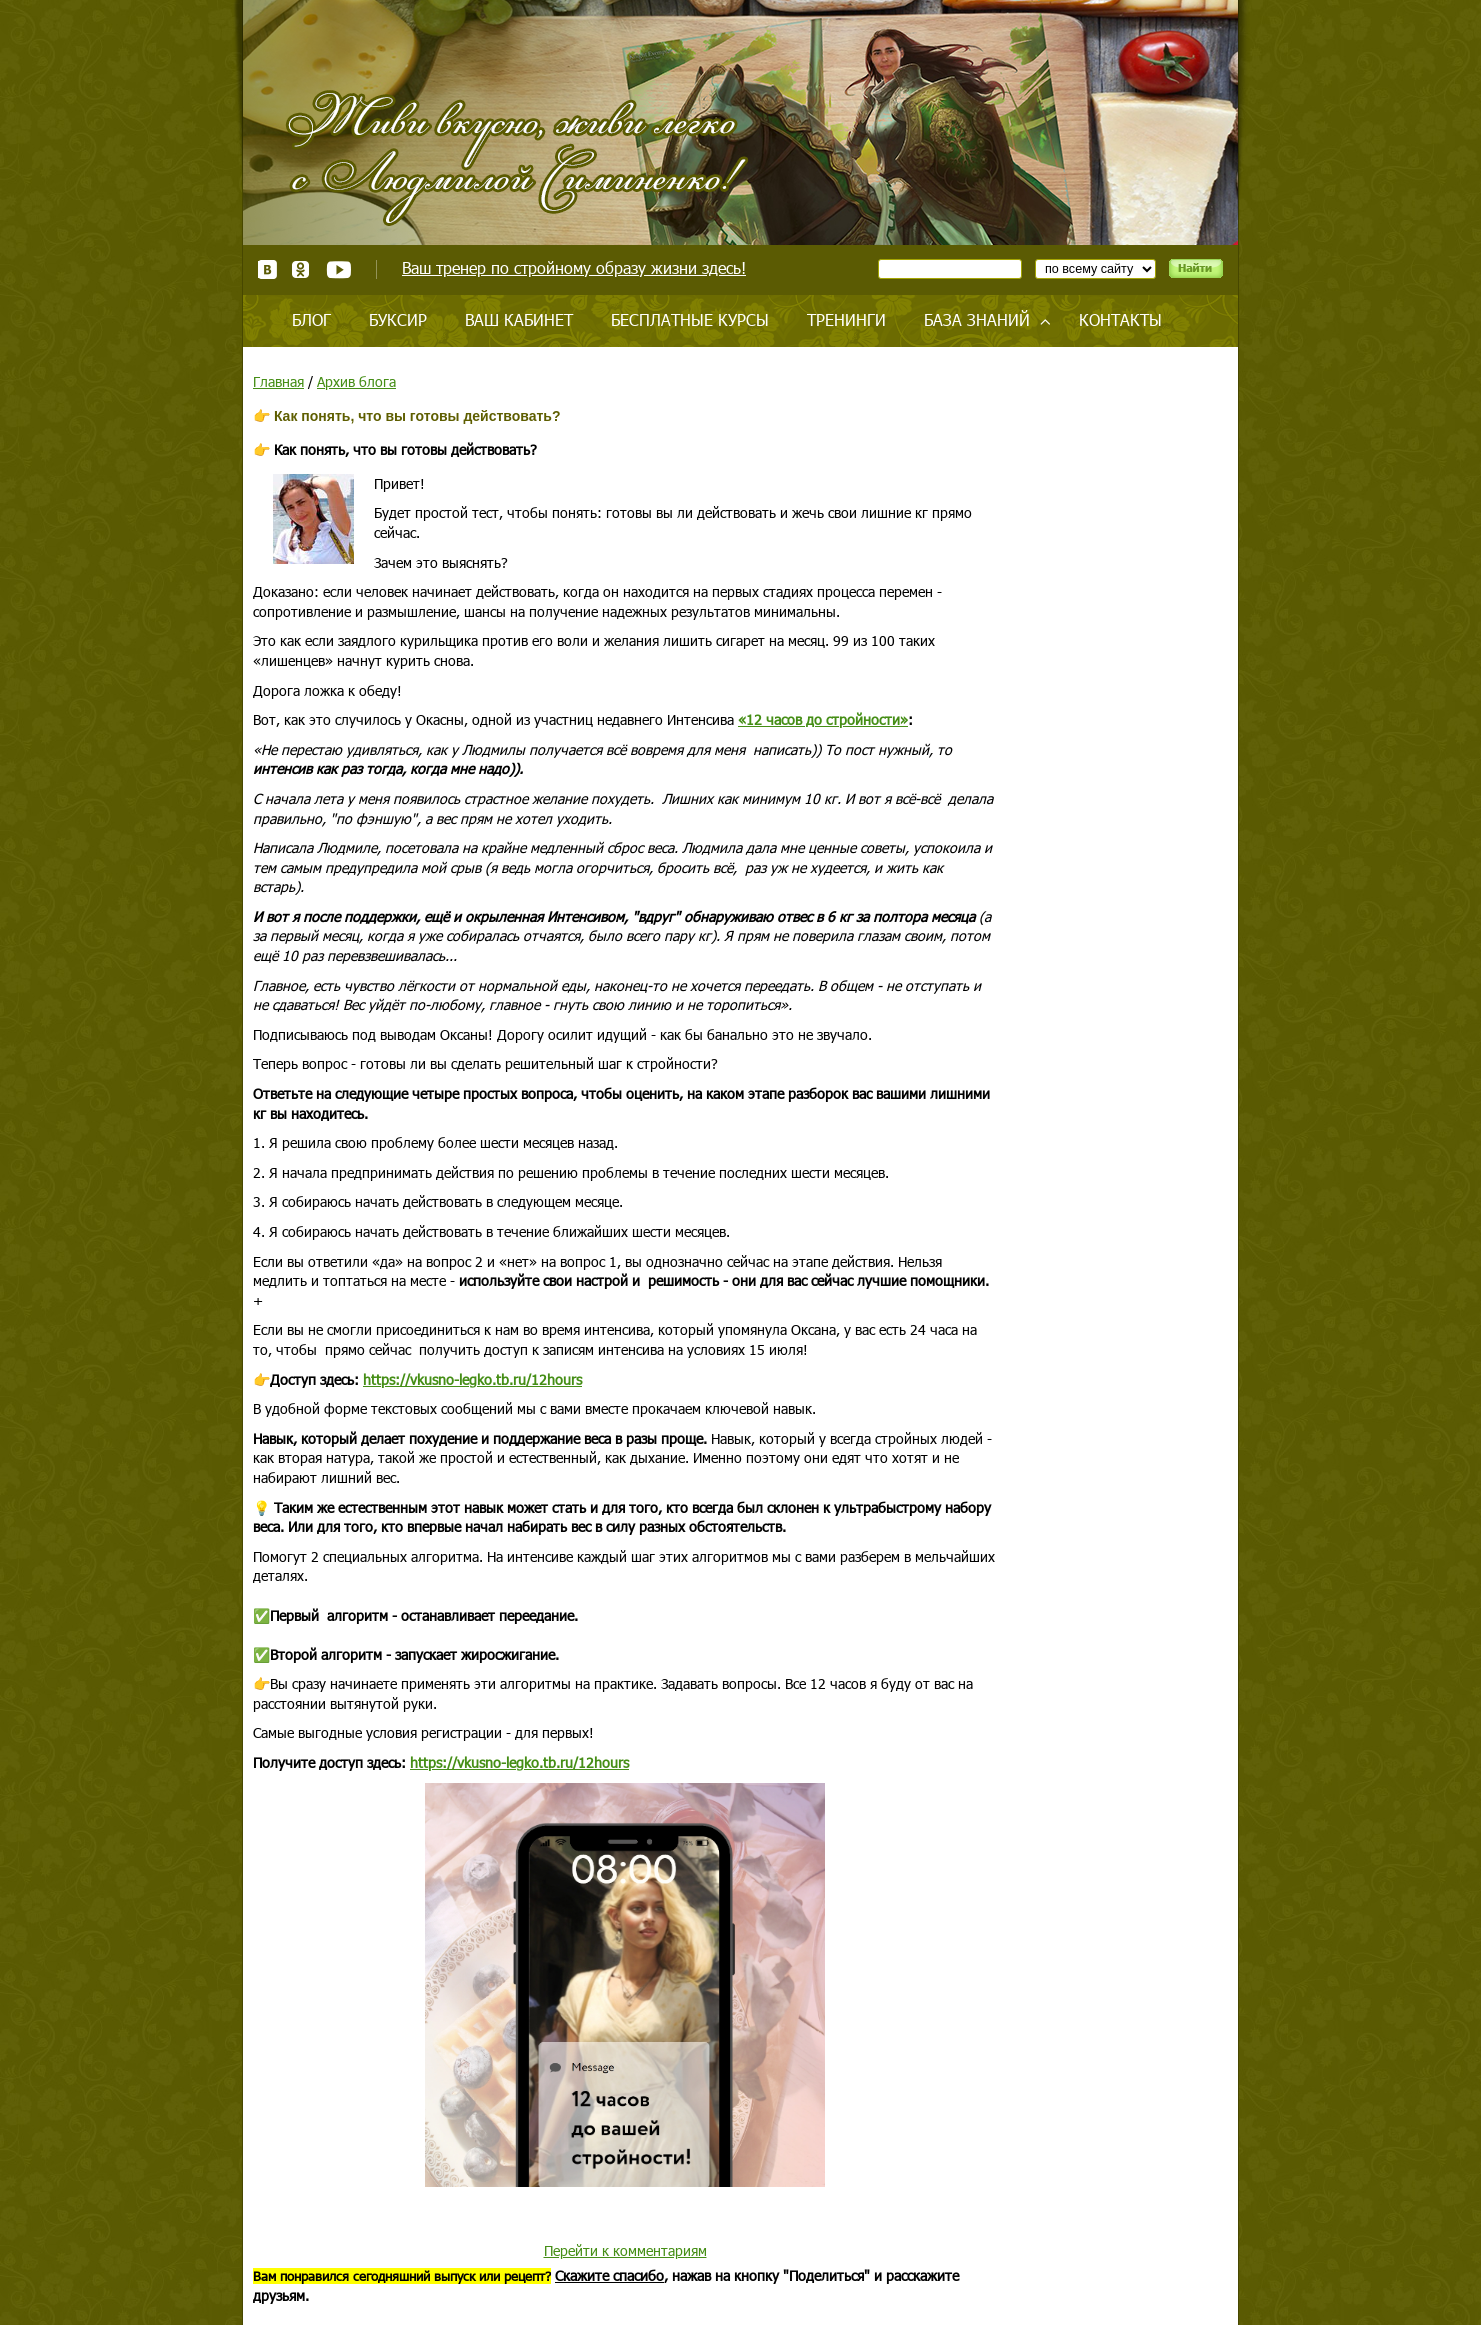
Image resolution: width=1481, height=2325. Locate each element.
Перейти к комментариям (625, 2250)
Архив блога (356, 381)
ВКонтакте (267, 269)
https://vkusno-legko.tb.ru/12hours (472, 1379)
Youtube (338, 269)
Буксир (398, 319)
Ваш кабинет (519, 319)
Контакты (1120, 319)
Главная (278, 381)
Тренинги (846, 319)
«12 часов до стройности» (823, 719)
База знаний (977, 319)
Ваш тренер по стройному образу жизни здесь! (574, 267)
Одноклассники (301, 269)
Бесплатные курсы (690, 319)
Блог (311, 319)
